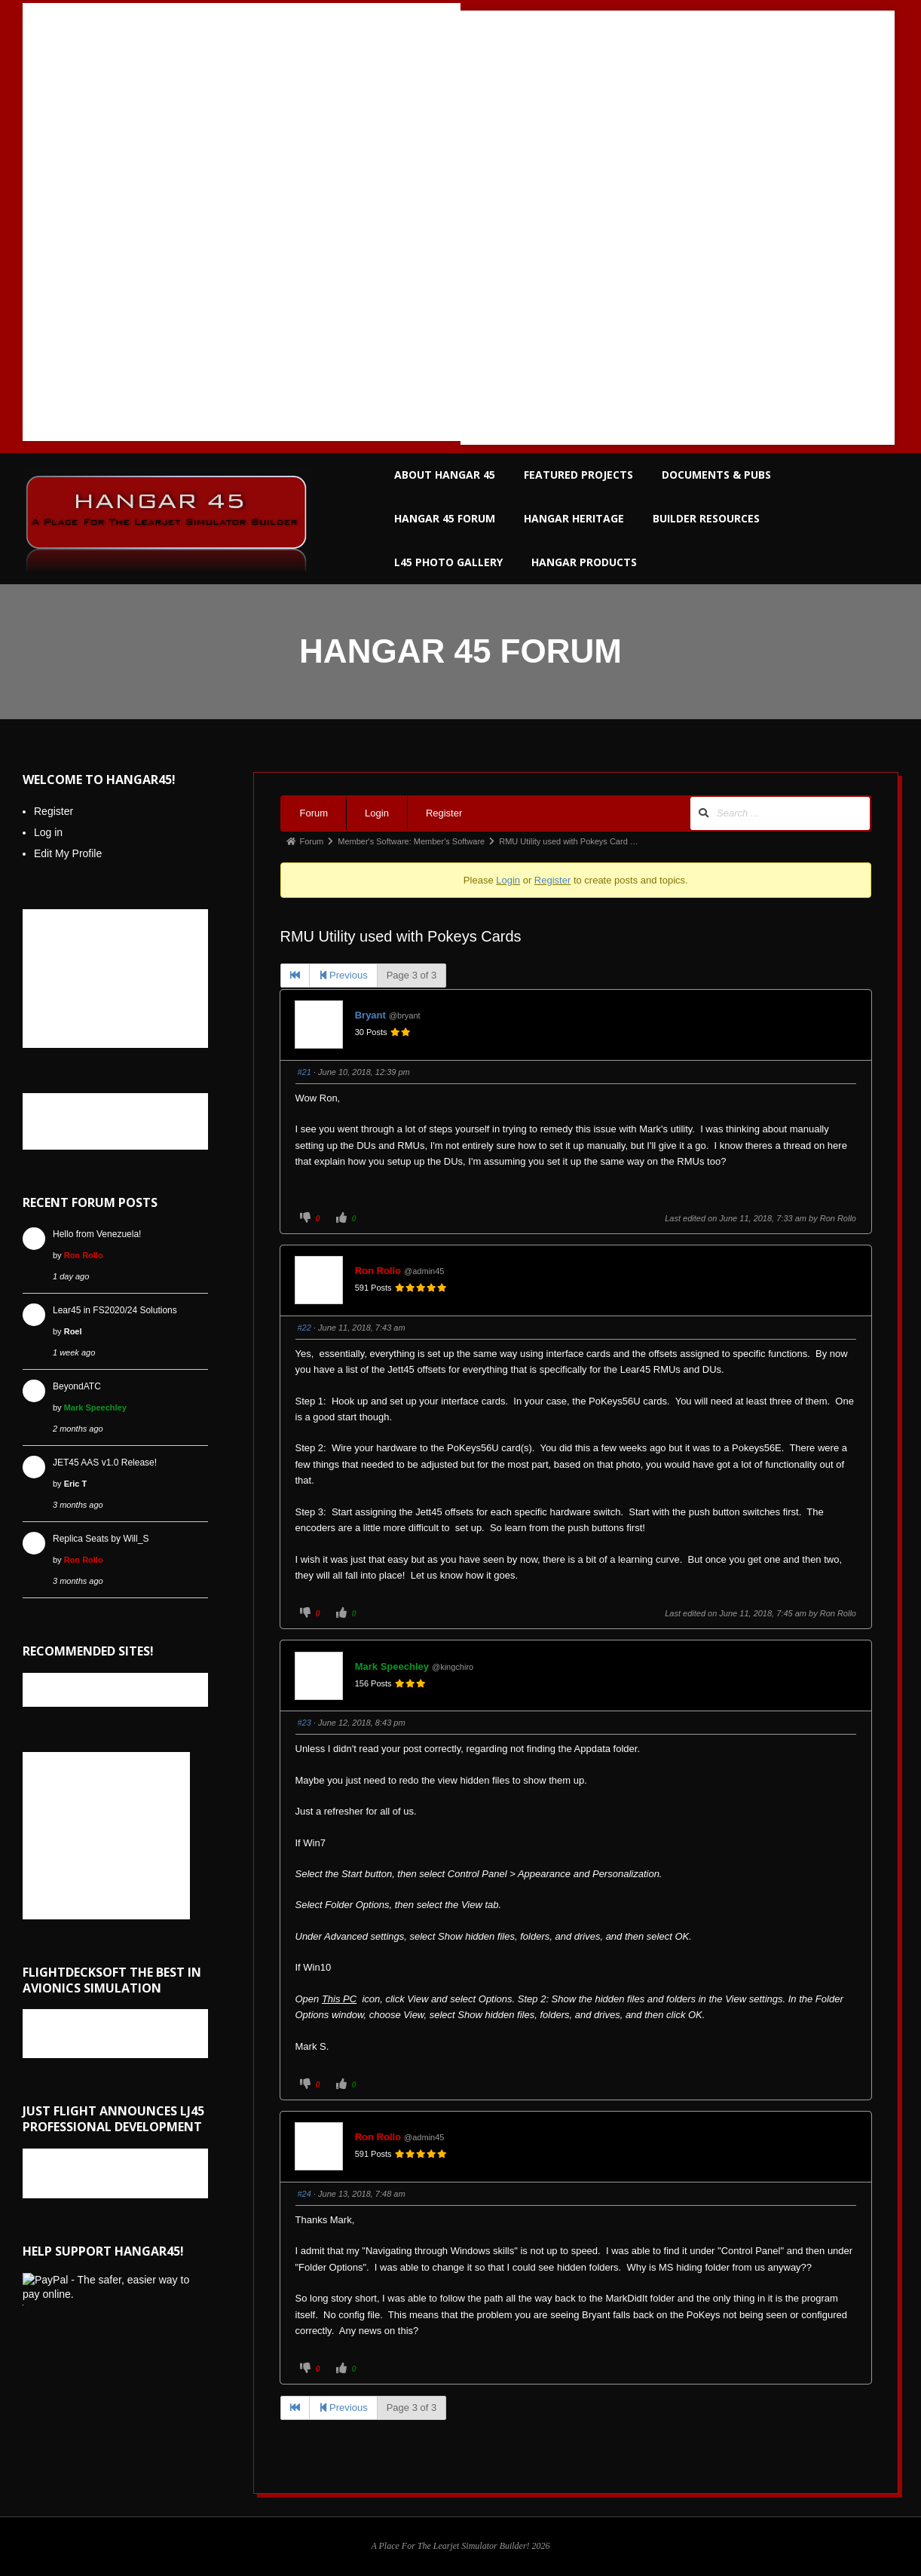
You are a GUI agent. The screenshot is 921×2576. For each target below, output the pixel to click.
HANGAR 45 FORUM (444, 518)
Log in (48, 832)
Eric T (75, 1483)
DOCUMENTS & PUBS (716, 474)
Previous (343, 975)
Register (444, 813)
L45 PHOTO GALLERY (448, 562)
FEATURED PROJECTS (578, 474)
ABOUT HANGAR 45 (444, 474)
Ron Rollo (838, 1218)
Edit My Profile (68, 853)
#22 (304, 1327)
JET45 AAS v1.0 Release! (105, 1462)
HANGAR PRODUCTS (584, 562)
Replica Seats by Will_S (100, 1538)
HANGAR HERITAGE (574, 518)
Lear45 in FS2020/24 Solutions (115, 1310)
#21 (304, 1072)
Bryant (370, 1015)
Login (377, 813)
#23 (304, 1722)
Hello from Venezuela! (97, 1234)
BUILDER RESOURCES (706, 518)
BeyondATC (77, 1386)
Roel (73, 1331)
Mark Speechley (392, 1666)
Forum (314, 813)
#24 (304, 2193)
